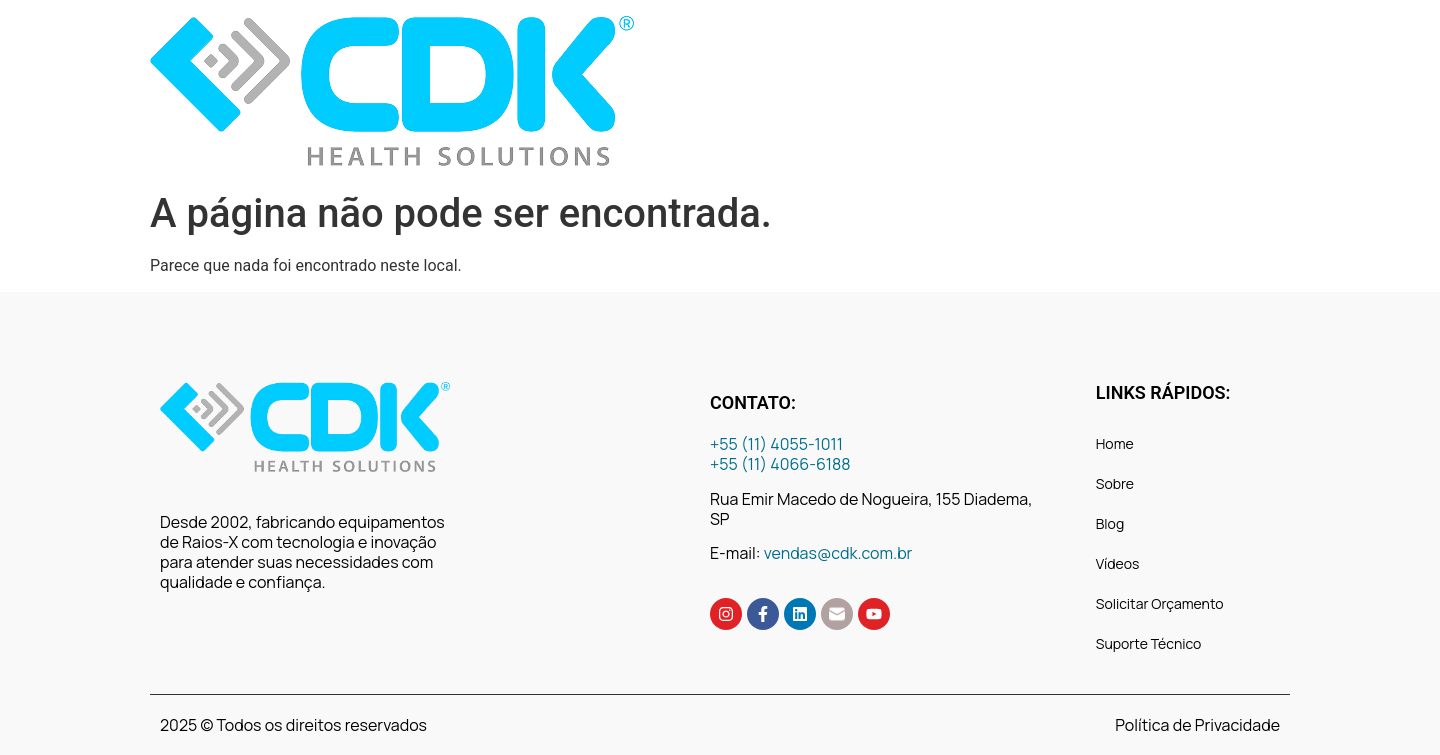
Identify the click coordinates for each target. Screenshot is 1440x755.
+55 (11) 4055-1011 (778, 444)
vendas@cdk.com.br (838, 553)
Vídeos (1117, 563)
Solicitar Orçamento (1160, 603)
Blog (1110, 523)
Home (1115, 443)
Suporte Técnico (1149, 643)
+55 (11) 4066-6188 (780, 464)
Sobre (1115, 483)
